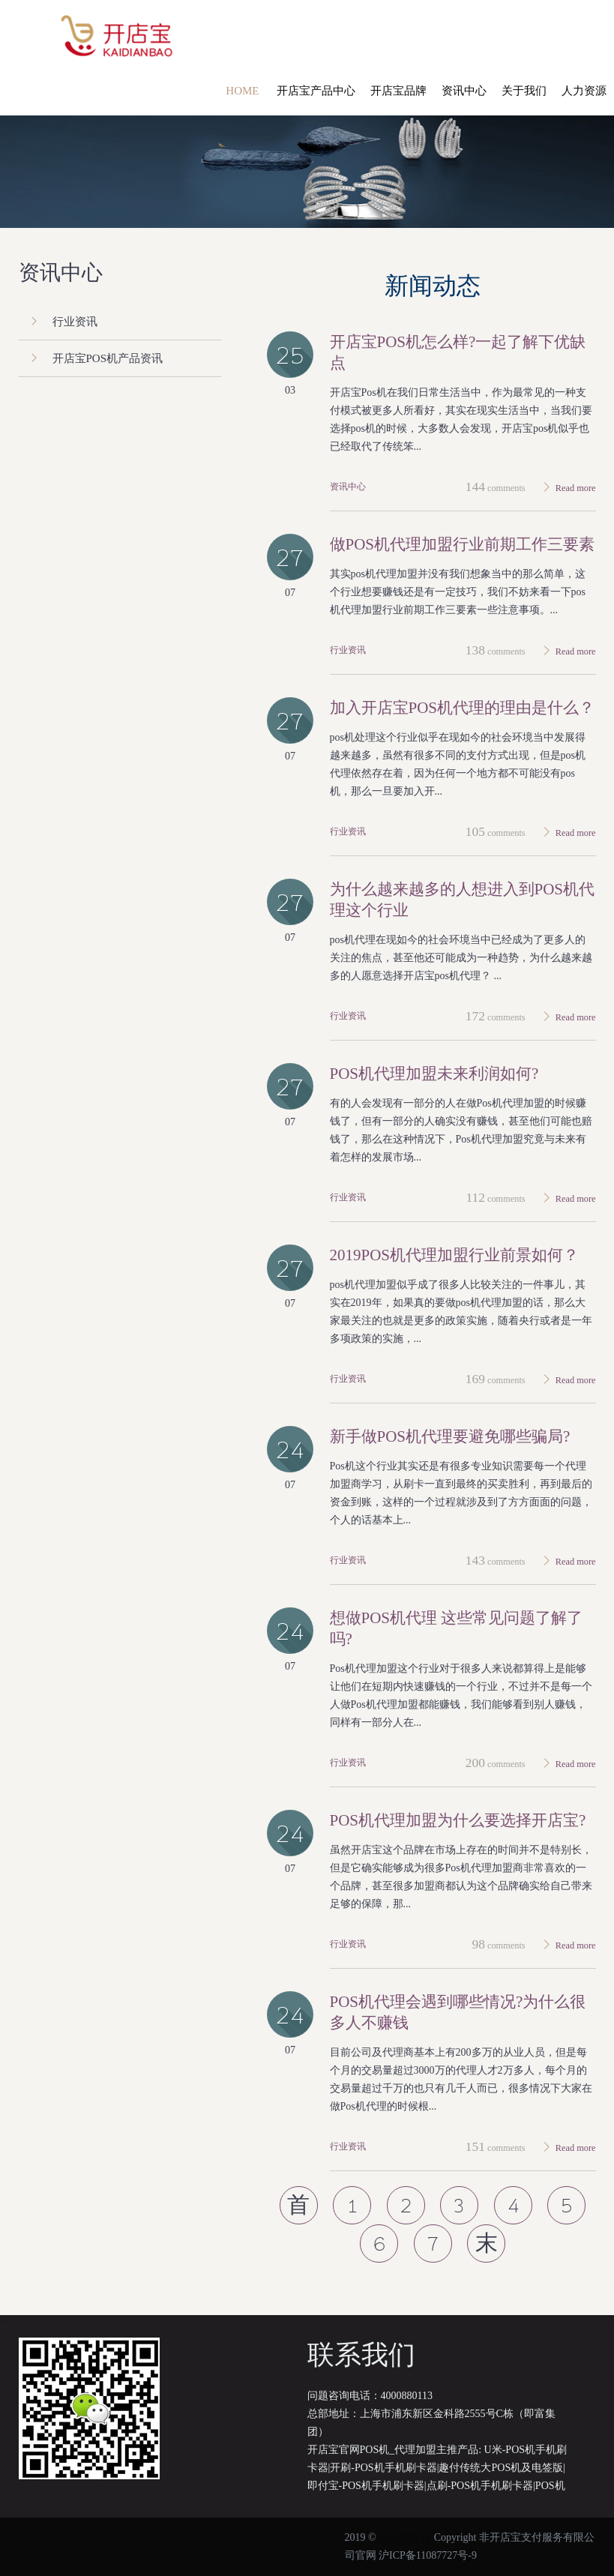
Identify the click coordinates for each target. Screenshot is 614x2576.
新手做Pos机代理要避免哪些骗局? (450, 1436)
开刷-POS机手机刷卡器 (383, 2467)
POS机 (550, 2485)
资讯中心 (348, 486)
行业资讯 (348, 650)
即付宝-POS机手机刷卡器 (365, 2485)
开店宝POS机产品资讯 (107, 358)
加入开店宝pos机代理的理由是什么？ (462, 708)
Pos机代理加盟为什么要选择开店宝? (458, 1820)
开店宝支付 (405, 2537)
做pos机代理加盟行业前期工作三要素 (462, 544)
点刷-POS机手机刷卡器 (480, 2485)
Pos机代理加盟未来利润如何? (434, 1074)
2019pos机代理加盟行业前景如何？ (455, 1255)
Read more (576, 488)
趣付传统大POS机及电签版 (501, 2467)
